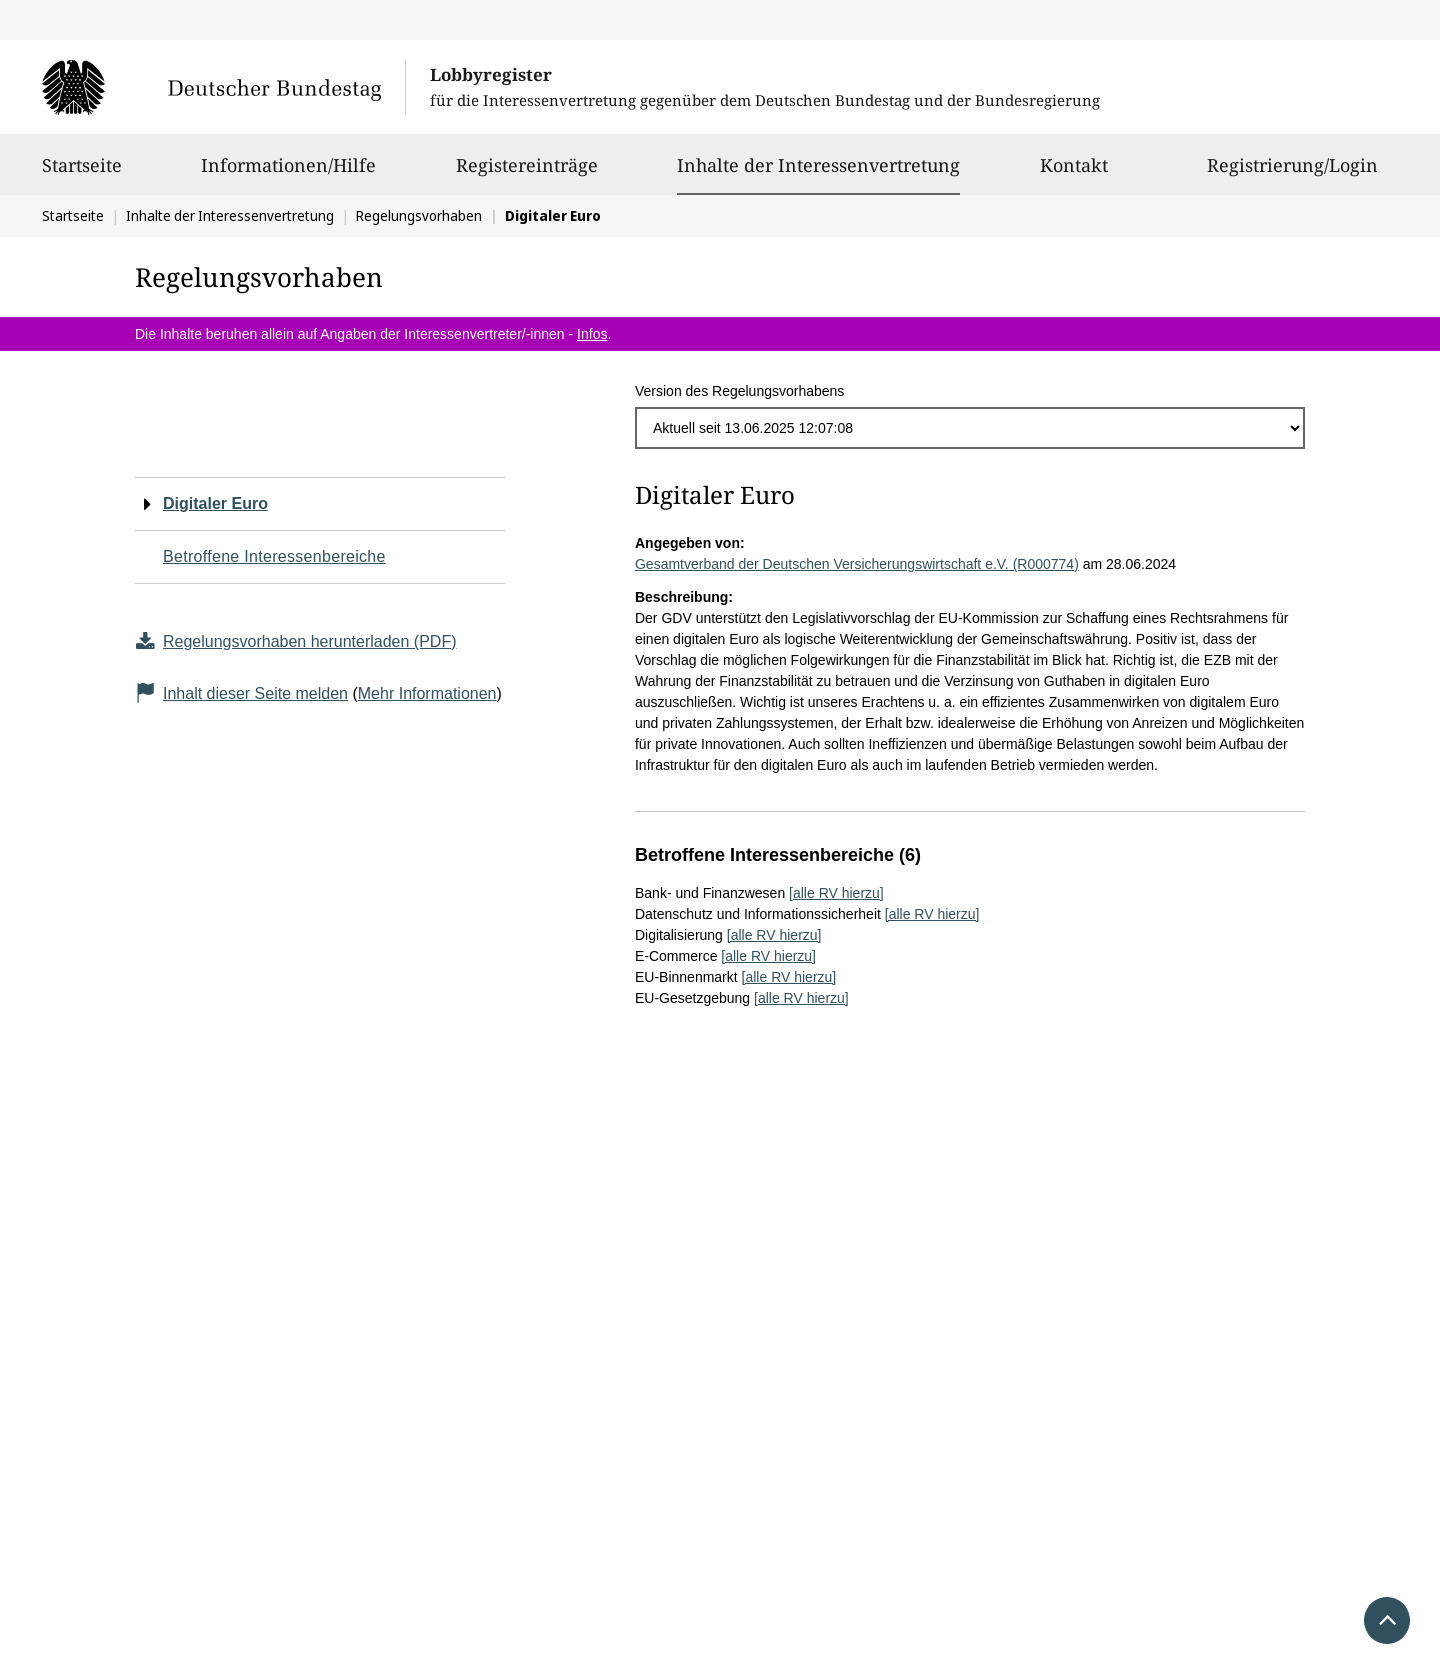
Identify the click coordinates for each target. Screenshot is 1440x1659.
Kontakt (1074, 174)
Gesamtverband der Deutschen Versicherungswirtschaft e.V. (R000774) (857, 564)
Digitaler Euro (215, 503)
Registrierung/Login (1292, 174)
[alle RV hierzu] (836, 893)
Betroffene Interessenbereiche (274, 556)
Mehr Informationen (427, 693)
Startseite (82, 174)
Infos (592, 334)
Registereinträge (527, 174)
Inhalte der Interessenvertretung (818, 165)
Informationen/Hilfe (288, 174)
